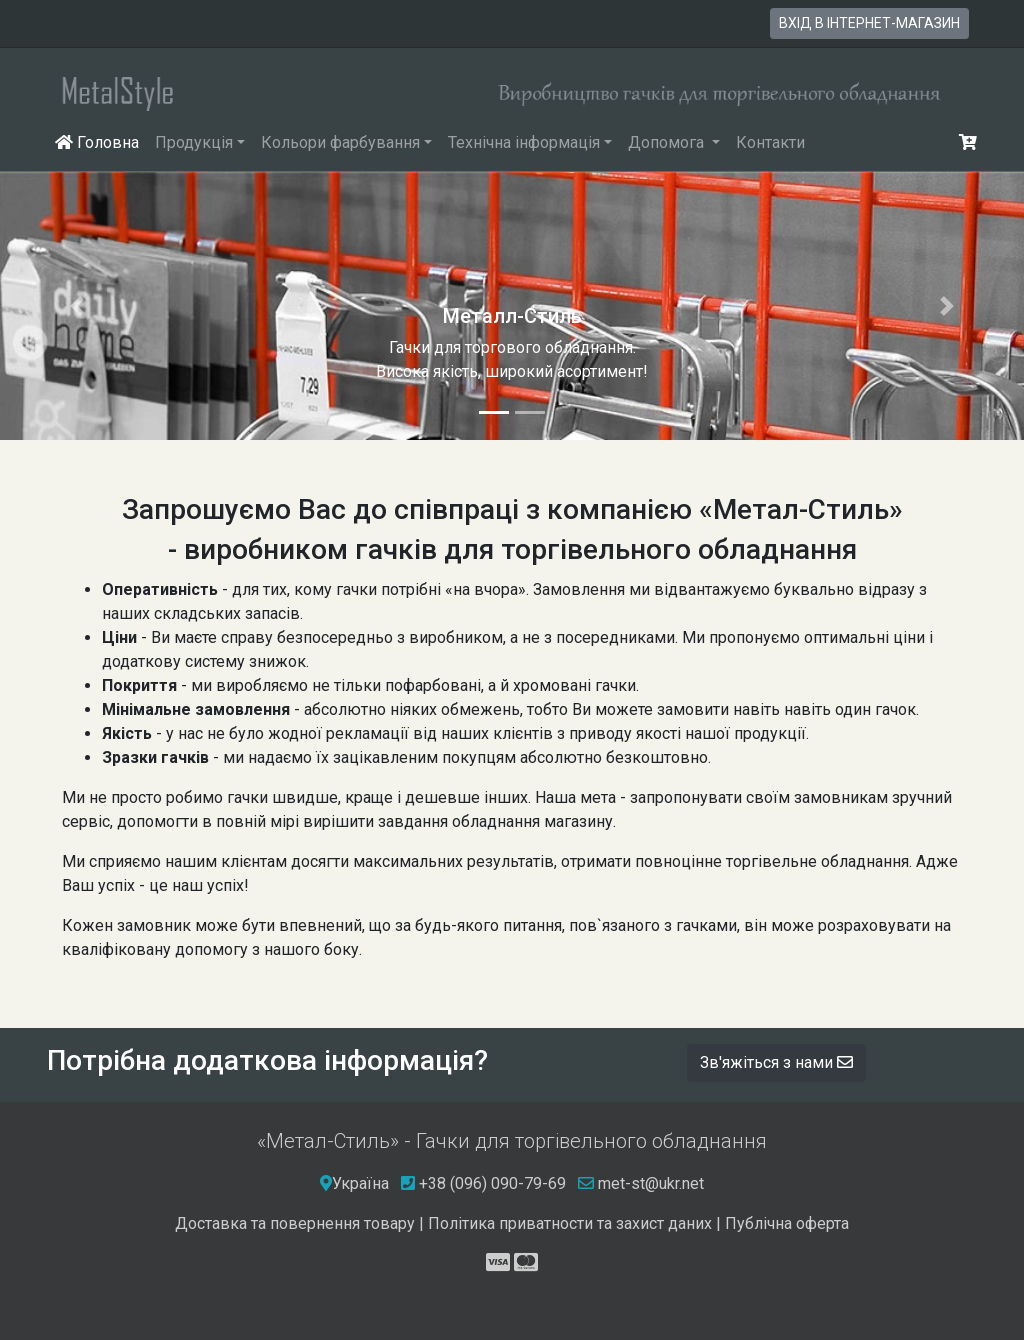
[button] (77, 306)
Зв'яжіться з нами (776, 1062)
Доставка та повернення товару (295, 1223)
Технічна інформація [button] (524, 142)
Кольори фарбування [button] (340, 142)
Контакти (770, 142)
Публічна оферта (787, 1223)
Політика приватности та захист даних (570, 1223)
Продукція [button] (194, 142)
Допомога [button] (668, 142)
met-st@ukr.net (641, 1183)
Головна (101, 141)
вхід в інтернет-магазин (869, 23)
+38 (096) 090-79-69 (492, 1183)
